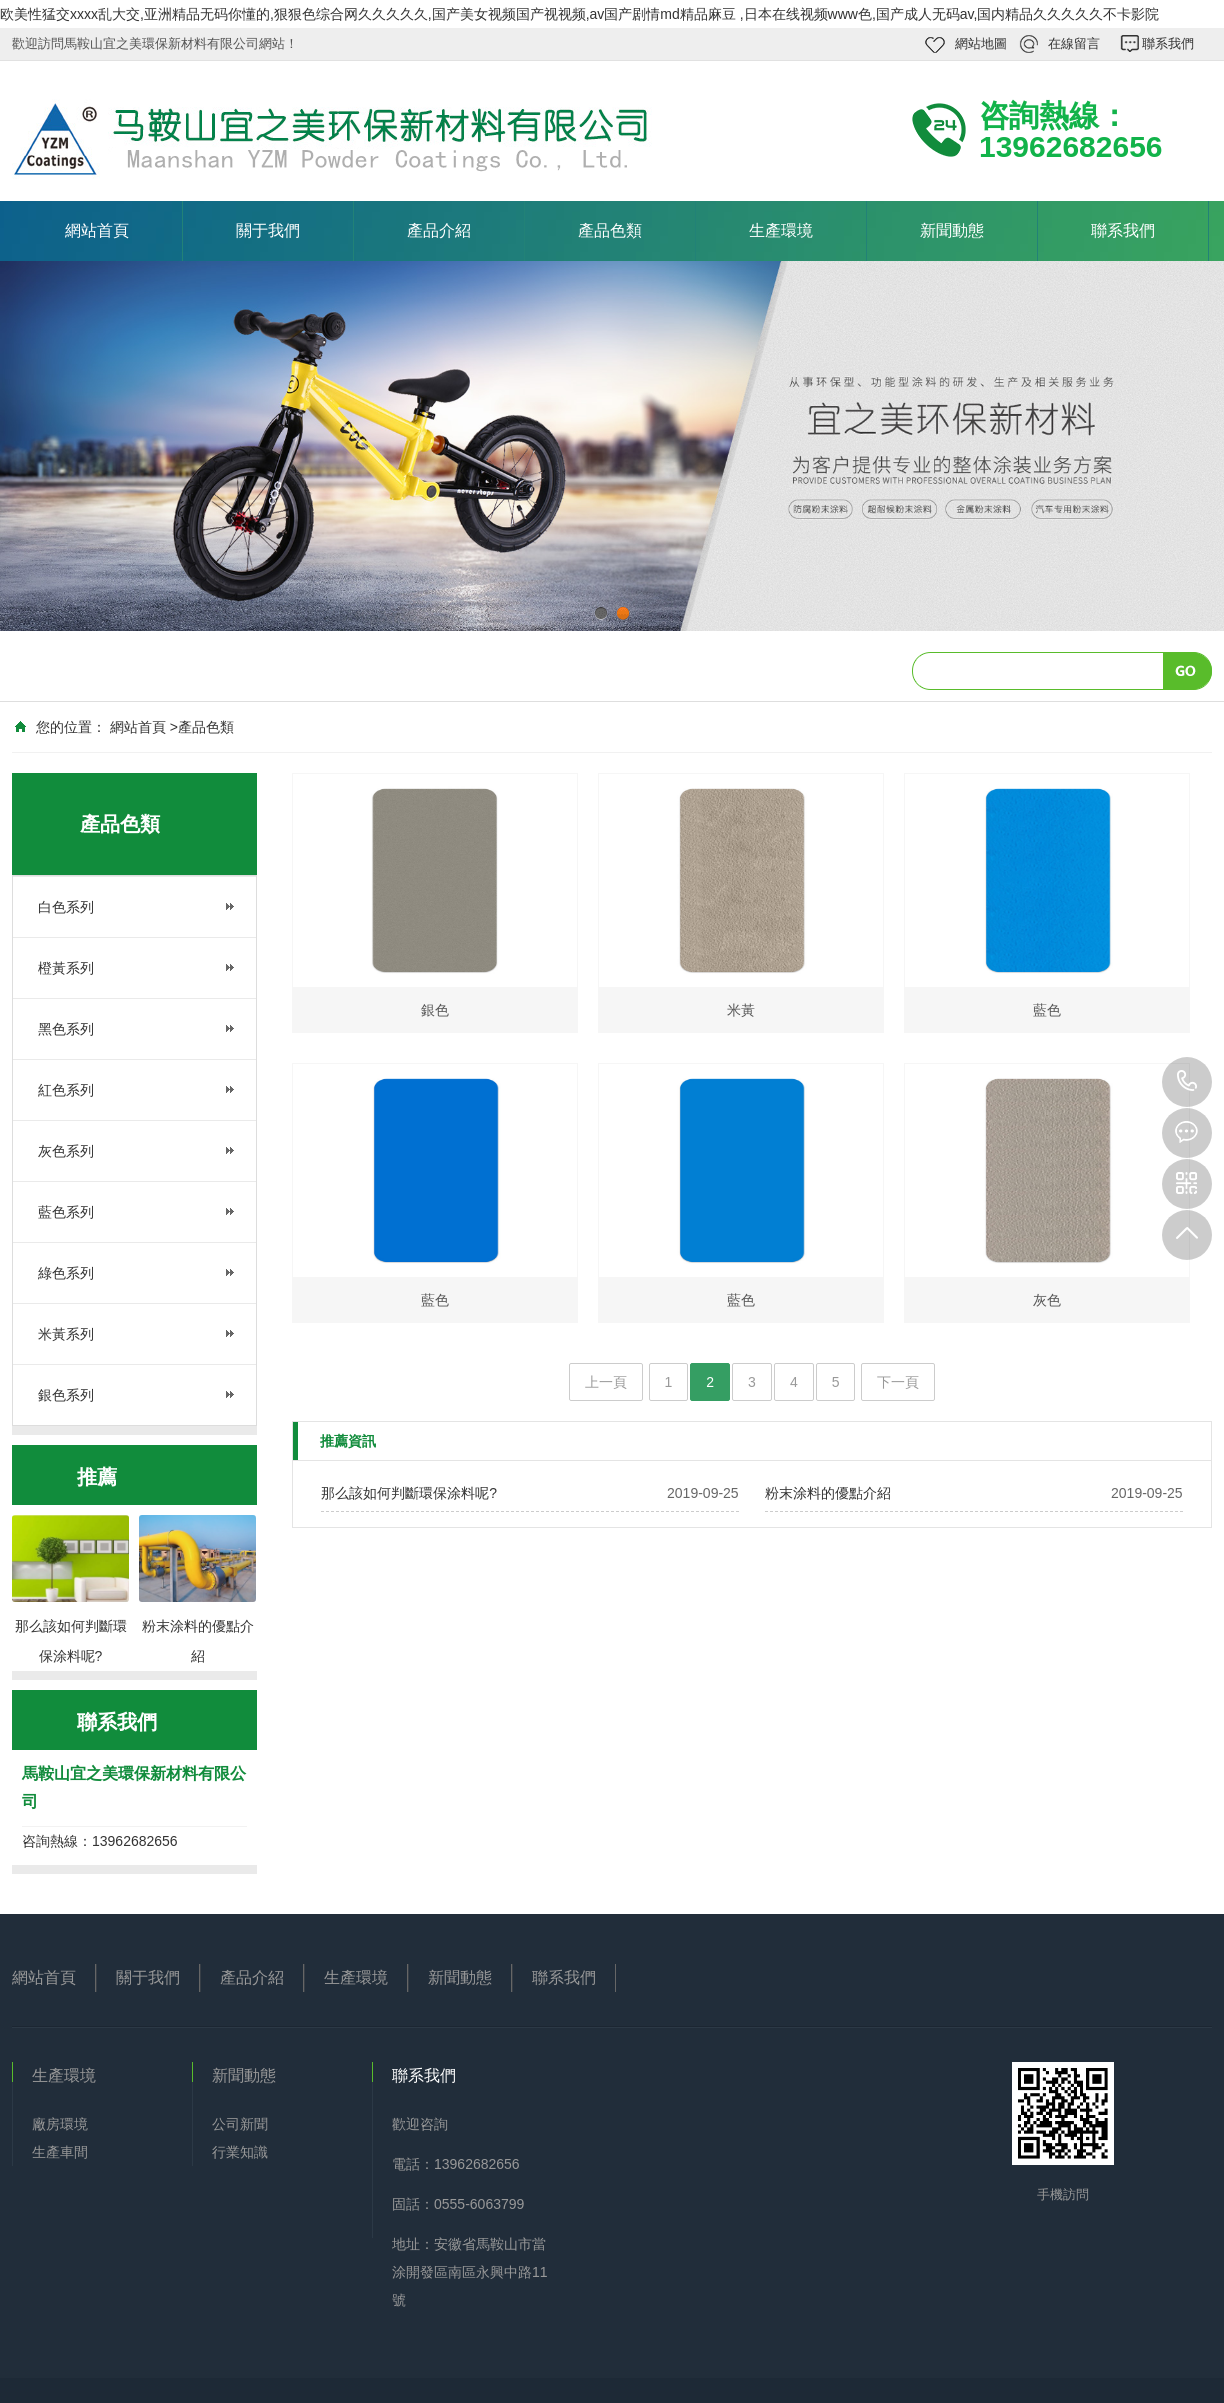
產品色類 (610, 230)
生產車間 (60, 2152)
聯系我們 (1168, 43)
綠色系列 (66, 1273)
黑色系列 (66, 1029)
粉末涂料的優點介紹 (828, 1493)
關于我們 (268, 230)
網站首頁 (97, 230)
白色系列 (66, 907)
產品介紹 (439, 230)
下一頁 (898, 1382)
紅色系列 (66, 1090)
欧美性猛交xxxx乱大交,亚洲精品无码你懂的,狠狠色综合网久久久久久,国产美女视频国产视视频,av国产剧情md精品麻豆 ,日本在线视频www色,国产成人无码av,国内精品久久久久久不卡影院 (579, 14)
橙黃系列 (66, 968)
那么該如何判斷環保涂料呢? (409, 1493)
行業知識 (240, 2152)
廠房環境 (60, 2124)
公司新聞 (240, 2124)
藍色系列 (66, 1212)
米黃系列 (66, 1334)
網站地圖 (981, 43)
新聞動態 (952, 230)
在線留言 (1074, 43)
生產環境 (781, 230)
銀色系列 (66, 1395)
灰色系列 (66, 1151)
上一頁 (606, 1382)
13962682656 (1187, 1082)
